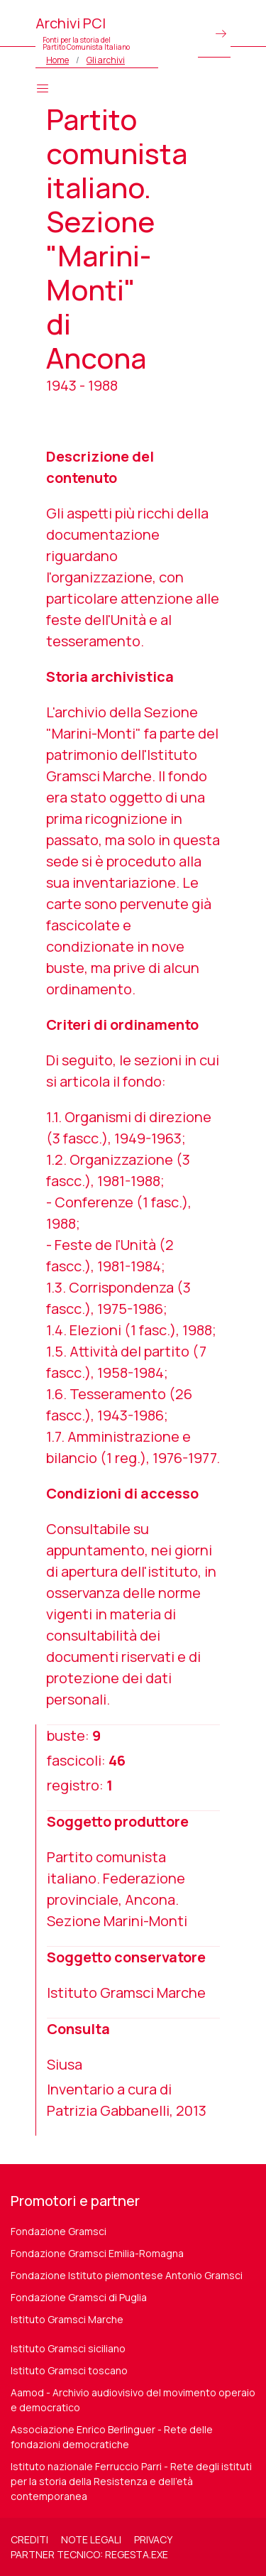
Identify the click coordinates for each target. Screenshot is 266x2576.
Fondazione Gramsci (58, 2231)
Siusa (64, 2064)
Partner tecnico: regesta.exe (89, 2554)
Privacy (153, 2539)
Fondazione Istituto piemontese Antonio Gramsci (127, 2275)
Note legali (91, 2539)
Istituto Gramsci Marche (67, 2319)
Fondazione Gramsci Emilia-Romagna (97, 2253)
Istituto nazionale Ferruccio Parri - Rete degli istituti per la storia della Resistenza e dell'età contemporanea (131, 2481)
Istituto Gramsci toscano (69, 2370)
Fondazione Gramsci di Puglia (79, 2297)
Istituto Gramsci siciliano (68, 2348)
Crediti (29, 2539)
